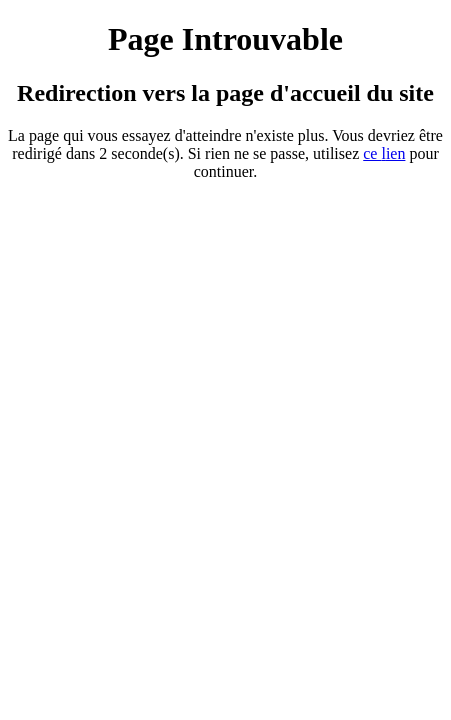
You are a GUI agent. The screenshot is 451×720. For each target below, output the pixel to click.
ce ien (384, 153)
